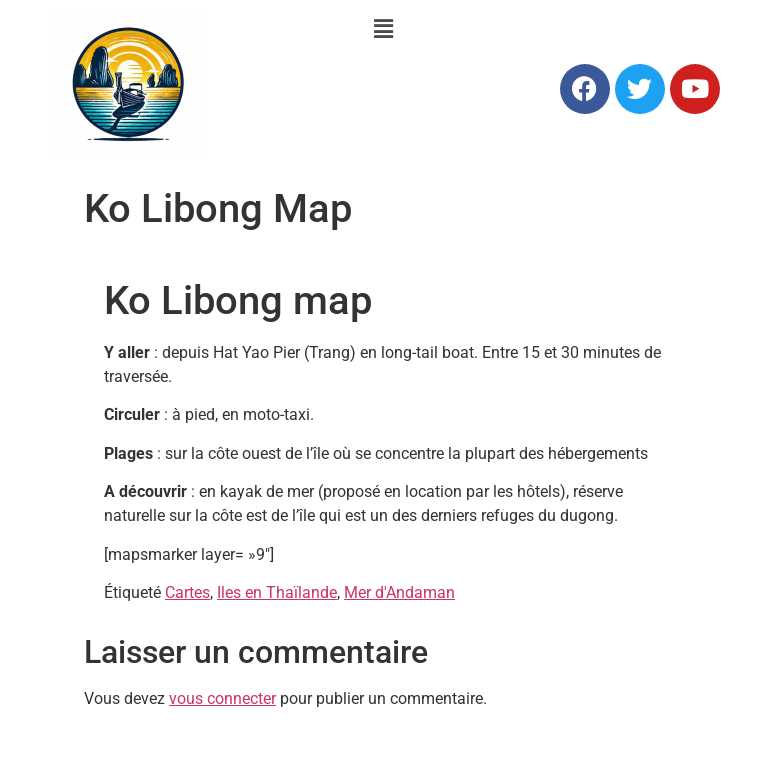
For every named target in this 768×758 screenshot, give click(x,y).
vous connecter (222, 698)
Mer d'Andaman (399, 592)
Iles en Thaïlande (277, 592)
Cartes (187, 592)
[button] (384, 29)
